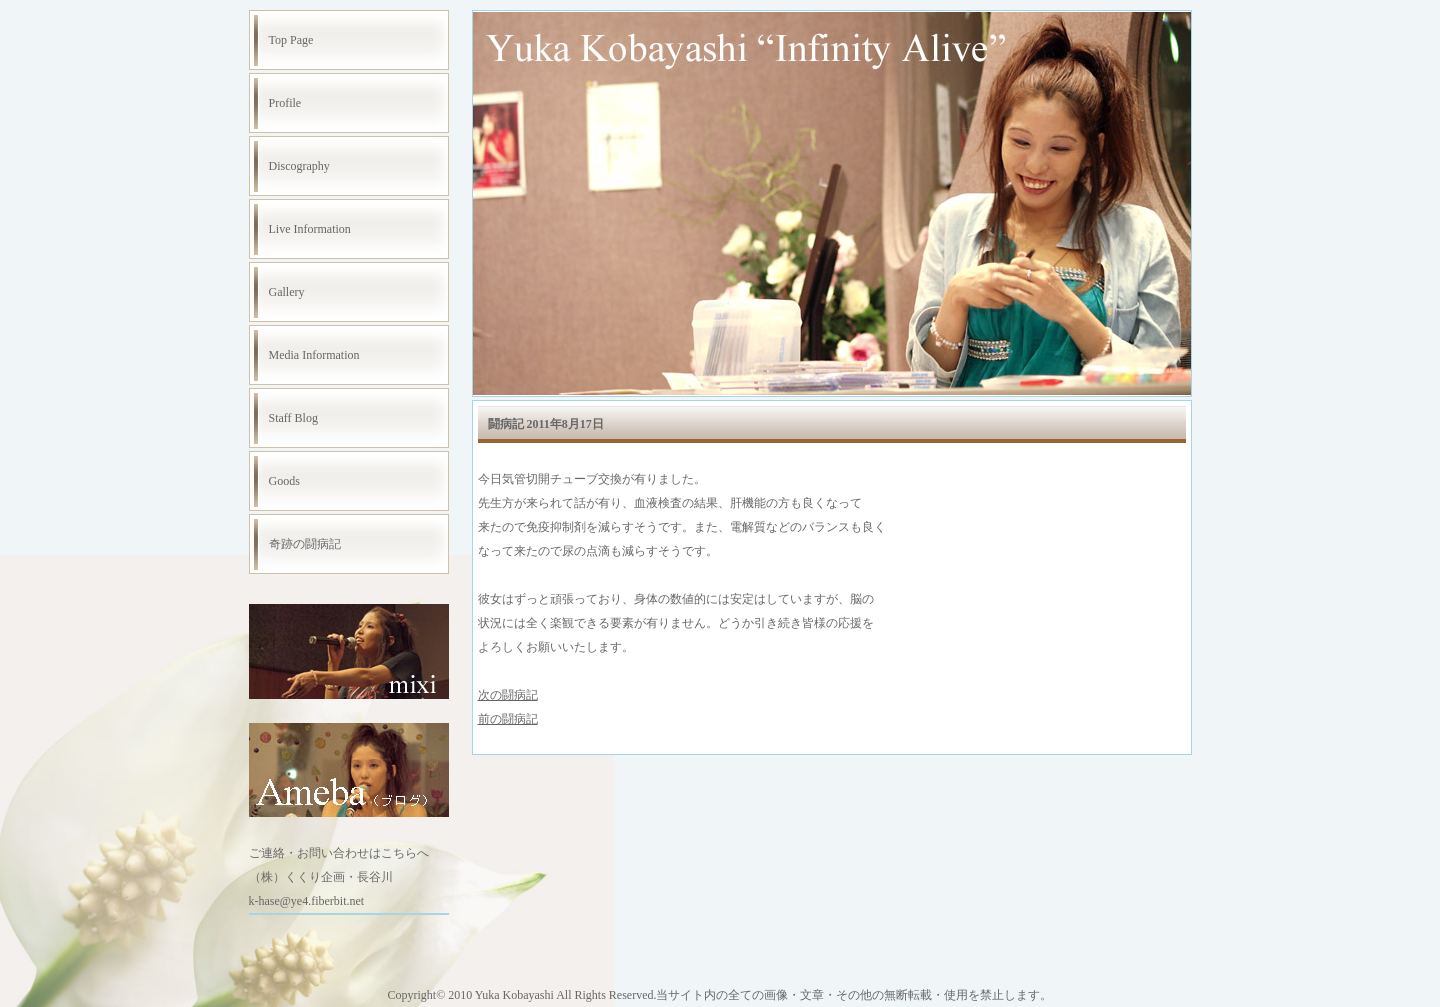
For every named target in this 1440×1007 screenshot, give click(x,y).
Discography (299, 166)
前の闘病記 (508, 719)
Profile (285, 103)
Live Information (310, 229)
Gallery (287, 292)
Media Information (314, 355)
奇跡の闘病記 (305, 544)
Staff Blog (293, 418)
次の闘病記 (508, 695)
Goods (284, 481)
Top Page (291, 40)
